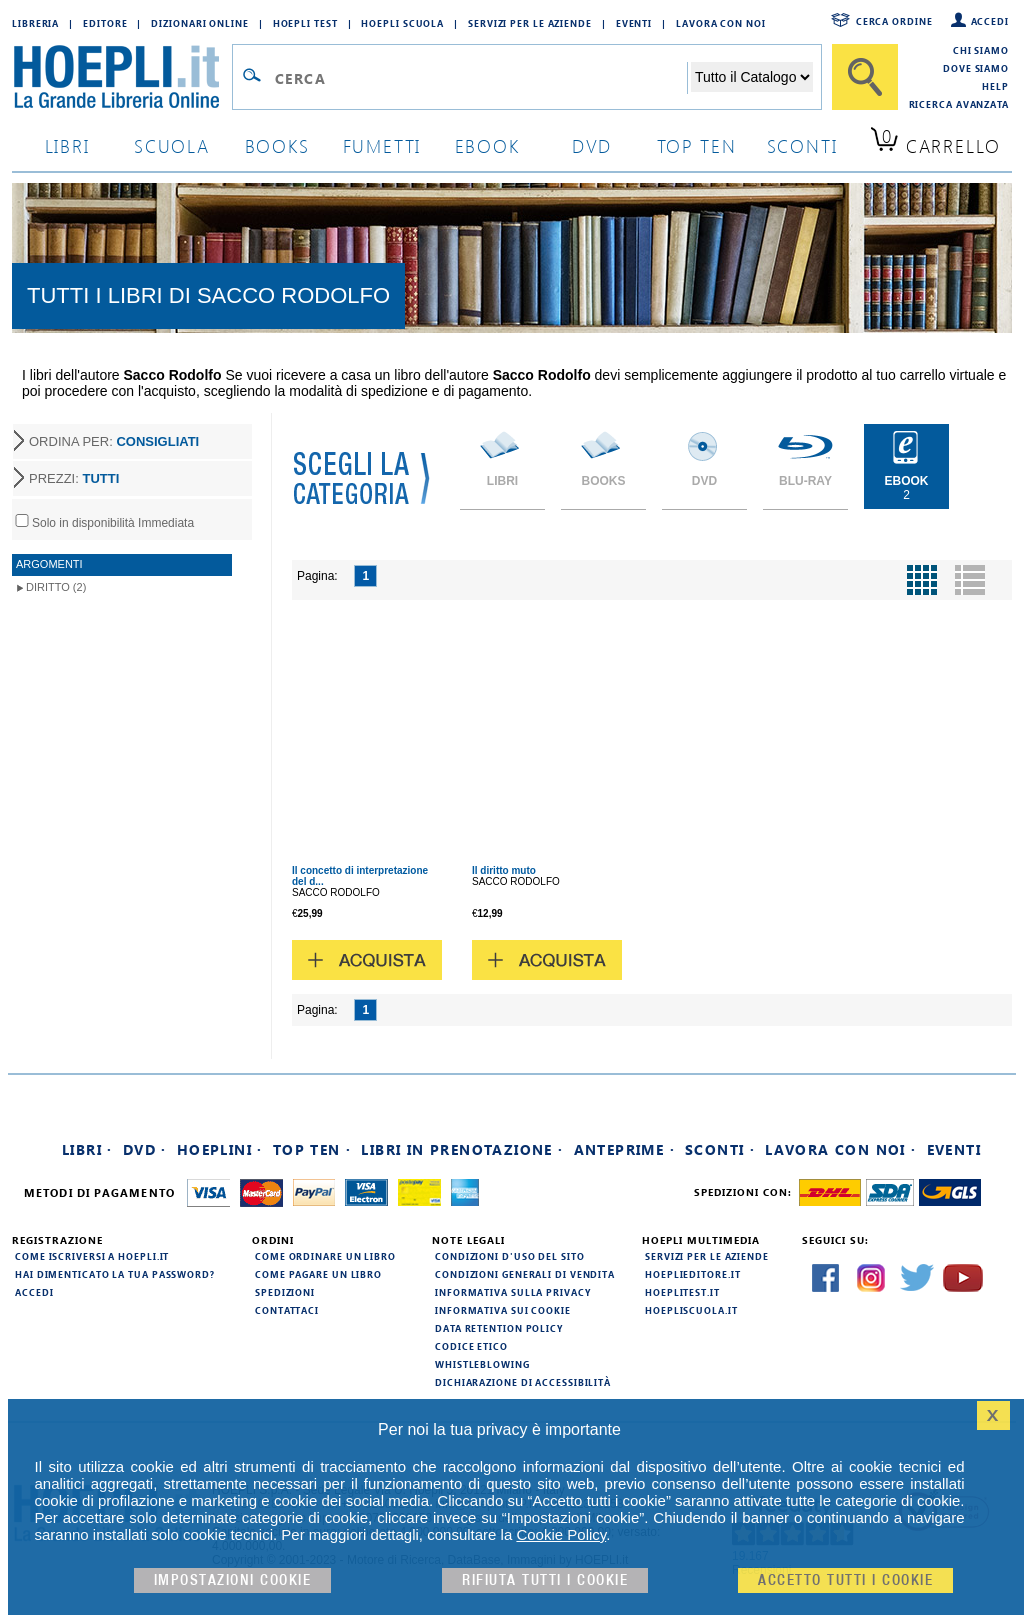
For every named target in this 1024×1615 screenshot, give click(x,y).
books (277, 145)
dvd (592, 145)
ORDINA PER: (114, 441)
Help (995, 86)
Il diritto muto (504, 870)
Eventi (634, 23)
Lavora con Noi (721, 23)
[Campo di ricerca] (480, 78)
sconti (802, 145)
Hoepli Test (305, 23)
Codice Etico (471, 1346)
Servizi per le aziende (530, 23)
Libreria (35, 23)
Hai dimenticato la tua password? (115, 1274)
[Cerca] (865, 77)
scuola (172, 145)
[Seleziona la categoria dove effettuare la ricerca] (752, 77)
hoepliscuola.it (691, 1310)
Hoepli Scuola (402, 23)
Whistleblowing (482, 1364)
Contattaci (287, 1310)
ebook (487, 145)
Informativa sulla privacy (513, 1292)
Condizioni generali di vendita (525, 1274)
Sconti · (720, 1149)
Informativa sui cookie (503, 1310)
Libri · (87, 1149)
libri (67, 145)
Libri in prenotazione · (462, 1149)
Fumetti (382, 145)
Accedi (990, 21)
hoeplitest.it (682, 1292)
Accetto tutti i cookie (845, 1580)
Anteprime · (624, 1149)
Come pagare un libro (318, 1274)
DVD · (145, 1149)
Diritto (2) (56, 587)
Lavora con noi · (840, 1149)
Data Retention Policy (499, 1328)
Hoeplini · (220, 1149)
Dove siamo (976, 68)
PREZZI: (74, 478)
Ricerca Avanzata (959, 104)
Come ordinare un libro (325, 1256)
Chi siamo (981, 50)
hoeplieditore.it (692, 1274)
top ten (697, 145)
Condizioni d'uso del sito (510, 1256)
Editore (105, 23)
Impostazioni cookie (233, 1580)
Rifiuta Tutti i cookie (545, 1580)
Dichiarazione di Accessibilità (523, 1382)
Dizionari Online (199, 23)
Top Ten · (312, 1149)
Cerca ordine (894, 21)
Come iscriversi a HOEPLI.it (92, 1256)
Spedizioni (285, 1292)
